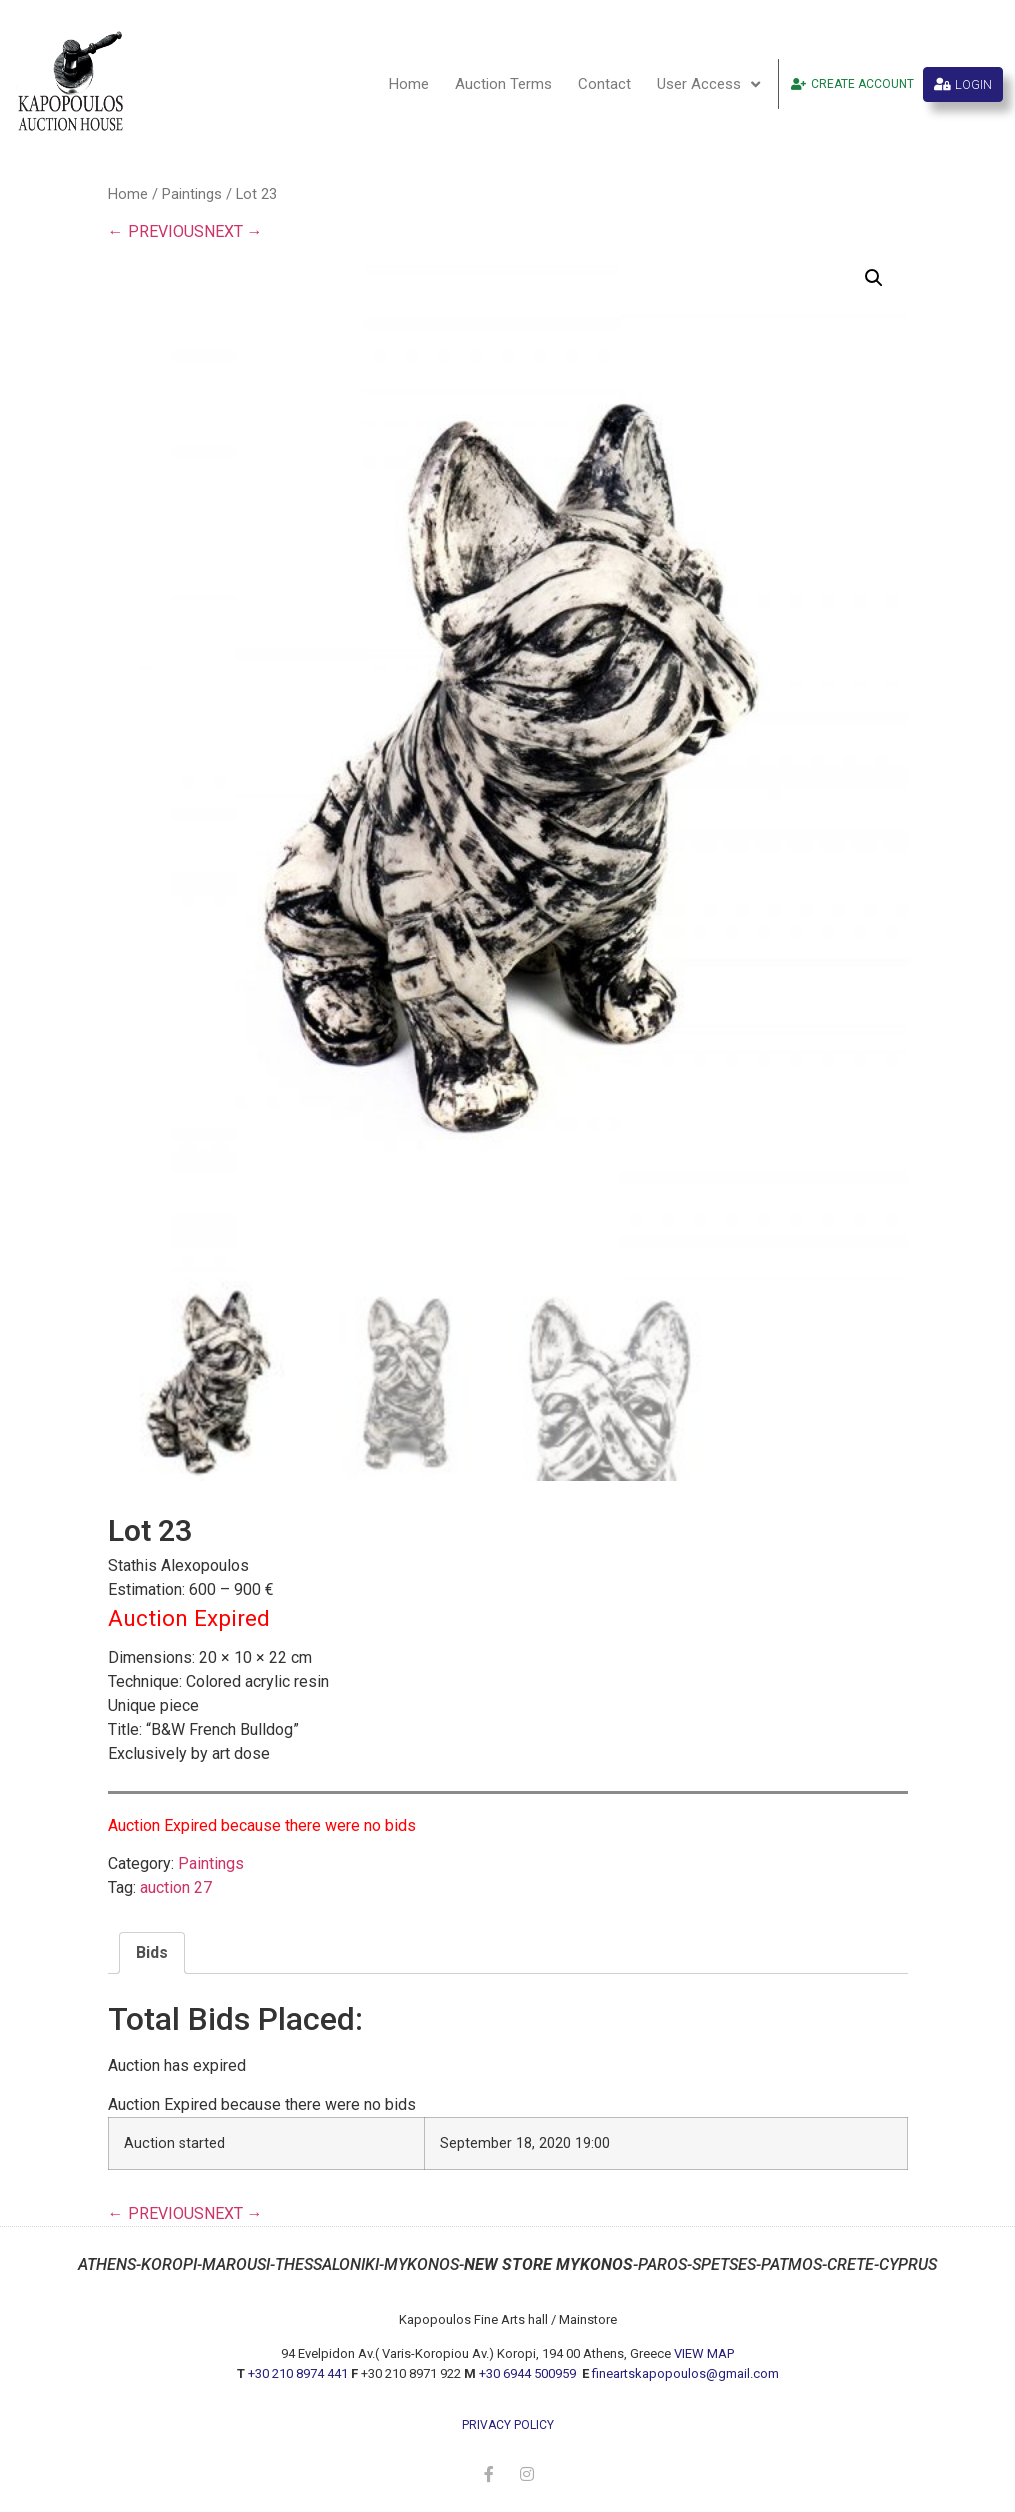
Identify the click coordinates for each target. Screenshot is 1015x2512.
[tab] (152, 1953)
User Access (708, 84)
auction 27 (176, 1887)
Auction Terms (503, 84)
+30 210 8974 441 (298, 2373)
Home (409, 84)
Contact (604, 84)
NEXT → (233, 231)
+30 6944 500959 (529, 2373)
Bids (152, 1952)
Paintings (192, 194)
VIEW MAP (704, 2353)
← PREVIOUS (156, 231)
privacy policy (508, 2425)
